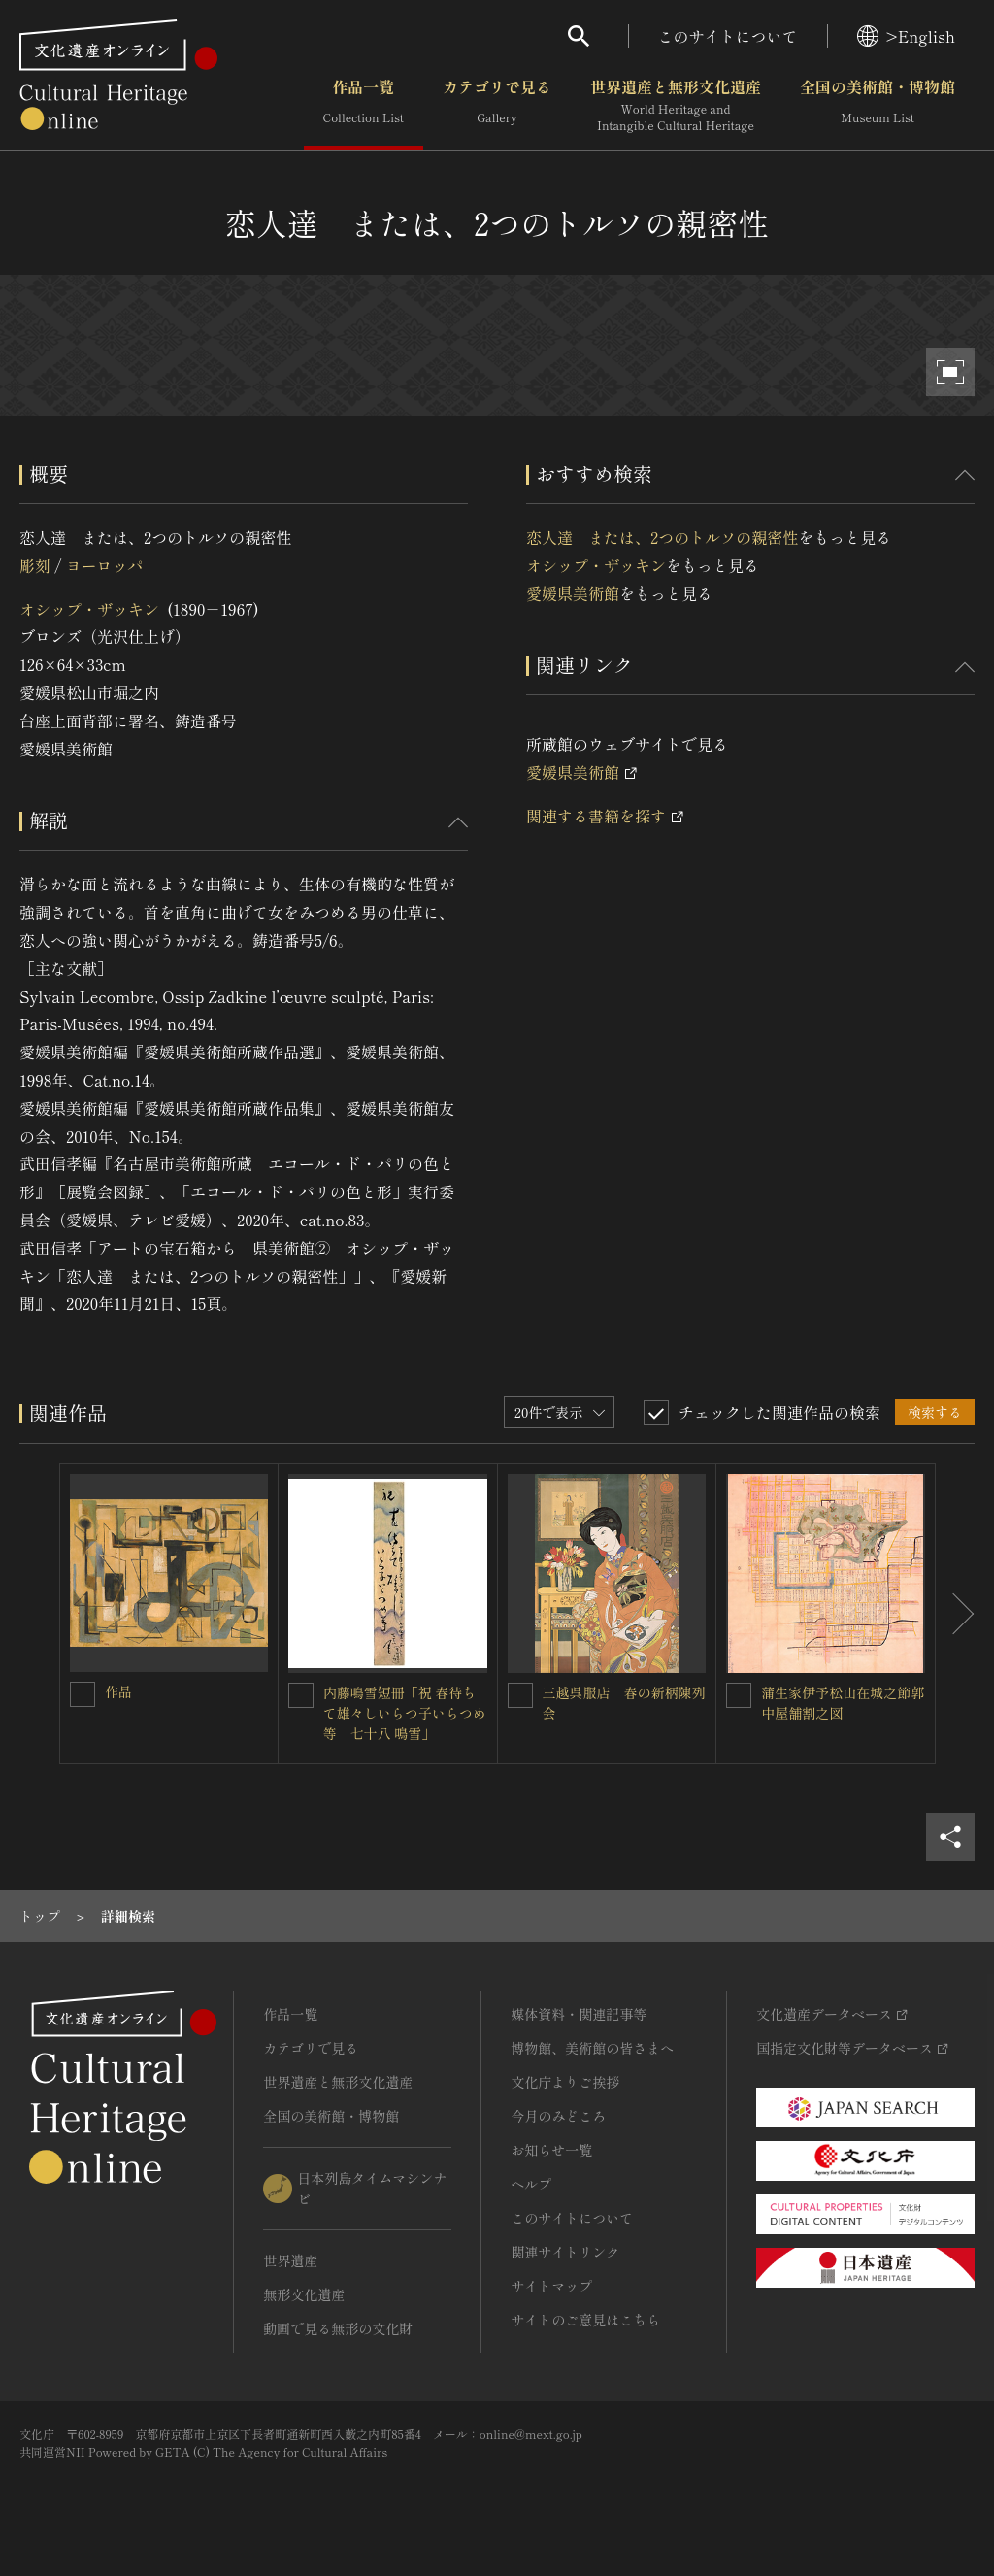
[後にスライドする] (955, 1613)
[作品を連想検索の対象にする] (82, 1694)
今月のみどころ (558, 2115)
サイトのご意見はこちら (585, 2319)
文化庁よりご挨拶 (565, 2081)
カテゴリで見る (497, 106)
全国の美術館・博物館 (877, 106)
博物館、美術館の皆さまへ (592, 2047)
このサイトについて (728, 36)
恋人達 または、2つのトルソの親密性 (662, 537)
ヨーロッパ (104, 565)
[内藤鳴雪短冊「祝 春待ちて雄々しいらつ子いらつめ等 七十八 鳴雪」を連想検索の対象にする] (301, 1695)
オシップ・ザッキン (89, 608)
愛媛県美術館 (572, 593)
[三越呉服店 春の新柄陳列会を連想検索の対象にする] (520, 1695)
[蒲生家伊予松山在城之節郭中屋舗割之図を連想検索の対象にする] (738, 1695)
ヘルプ (531, 2183)
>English (906, 36)
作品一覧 (363, 106)
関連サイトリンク (565, 2251)
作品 (118, 1691)
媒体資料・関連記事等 (578, 2014)
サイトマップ (551, 2285)
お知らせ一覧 (551, 2149)
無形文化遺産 (304, 2294)
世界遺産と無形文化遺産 (675, 106)
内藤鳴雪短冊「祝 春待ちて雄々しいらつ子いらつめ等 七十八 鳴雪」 (404, 1713)
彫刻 (34, 565)
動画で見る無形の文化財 (338, 2328)
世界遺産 (290, 2260)
